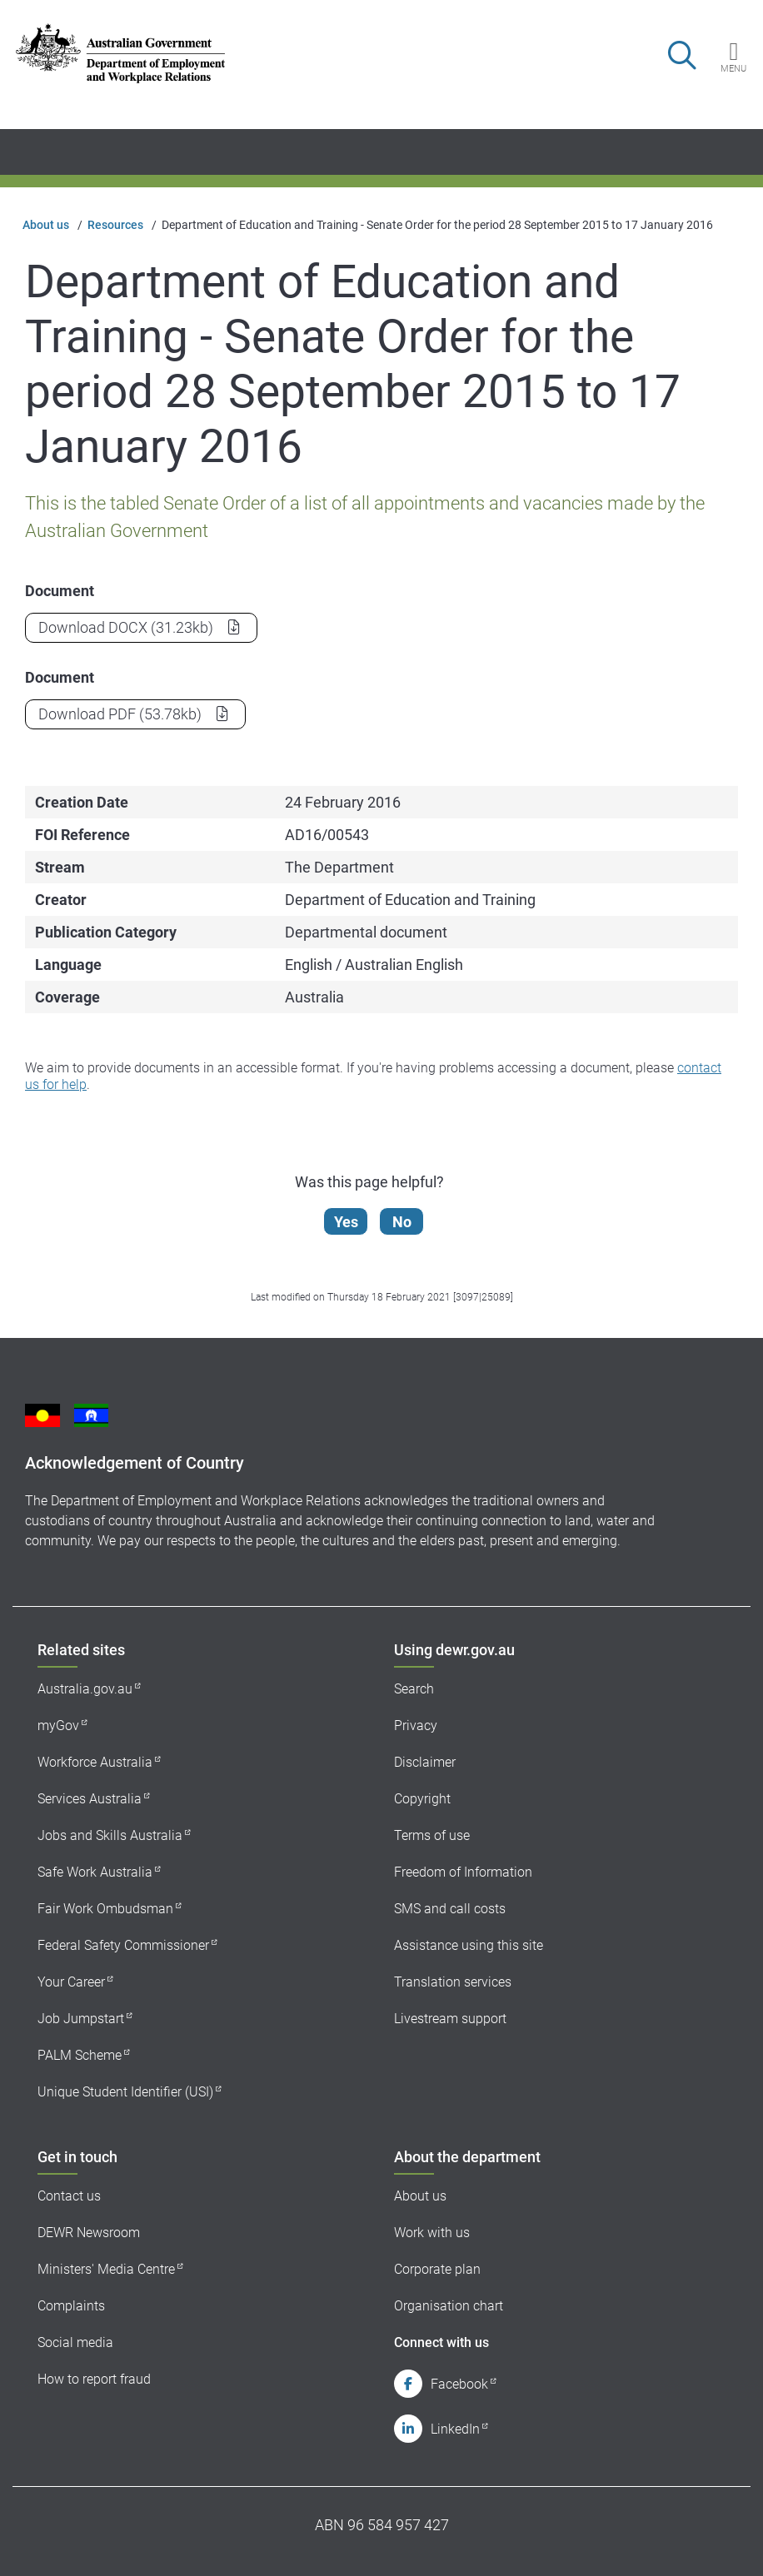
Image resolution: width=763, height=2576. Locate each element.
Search (414, 1689)
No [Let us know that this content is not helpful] (402, 1222)
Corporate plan (437, 2269)
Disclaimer (425, 1762)
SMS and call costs (450, 1909)
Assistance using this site (468, 1945)
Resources (115, 224)
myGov (58, 1725)
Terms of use (432, 1835)
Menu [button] (733, 68)
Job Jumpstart (80, 2018)
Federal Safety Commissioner (123, 1945)
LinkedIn (455, 2429)
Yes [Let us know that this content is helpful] (347, 1222)
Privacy (415, 1725)
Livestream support (450, 2018)
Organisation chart (448, 2306)
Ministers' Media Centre (106, 2269)
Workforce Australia (94, 1762)
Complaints (71, 2306)
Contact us (69, 2196)
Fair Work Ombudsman (105, 1909)
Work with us (432, 2232)
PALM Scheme (79, 2055)
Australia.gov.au (84, 1689)
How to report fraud (94, 2379)
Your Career (71, 1982)
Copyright (422, 1799)
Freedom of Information (463, 1872)
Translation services (452, 1982)
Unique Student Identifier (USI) (125, 2092)
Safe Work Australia (94, 1872)
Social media (75, 2342)
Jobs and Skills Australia (109, 1835)
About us (45, 224)
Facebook (459, 2384)
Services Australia (89, 1799)
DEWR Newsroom (88, 2232)
